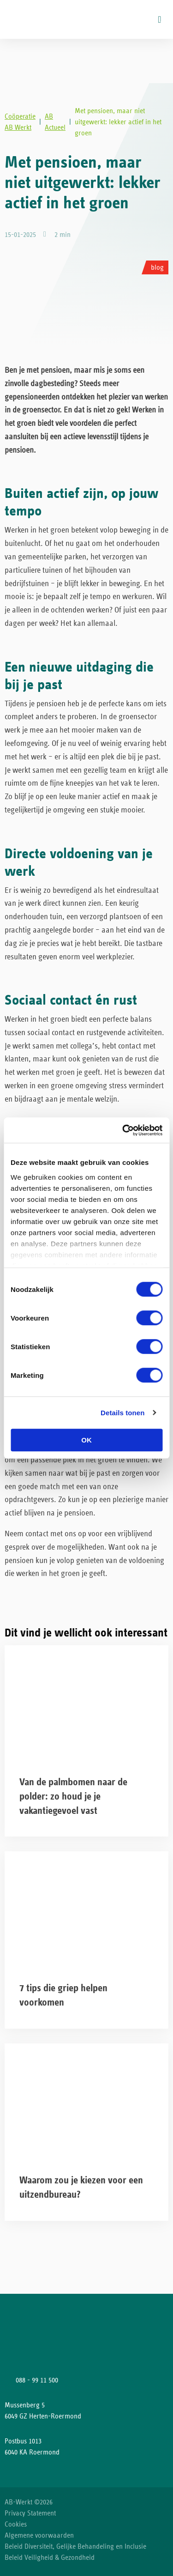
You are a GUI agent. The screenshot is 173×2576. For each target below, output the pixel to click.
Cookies (16, 2524)
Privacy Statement (30, 2513)
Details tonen (122, 1413)
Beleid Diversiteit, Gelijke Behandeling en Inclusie (75, 2546)
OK (86, 1440)
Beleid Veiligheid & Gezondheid (50, 2557)
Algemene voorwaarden (39, 2535)
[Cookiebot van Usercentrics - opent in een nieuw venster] (123, 1130)
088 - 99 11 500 (37, 2380)
